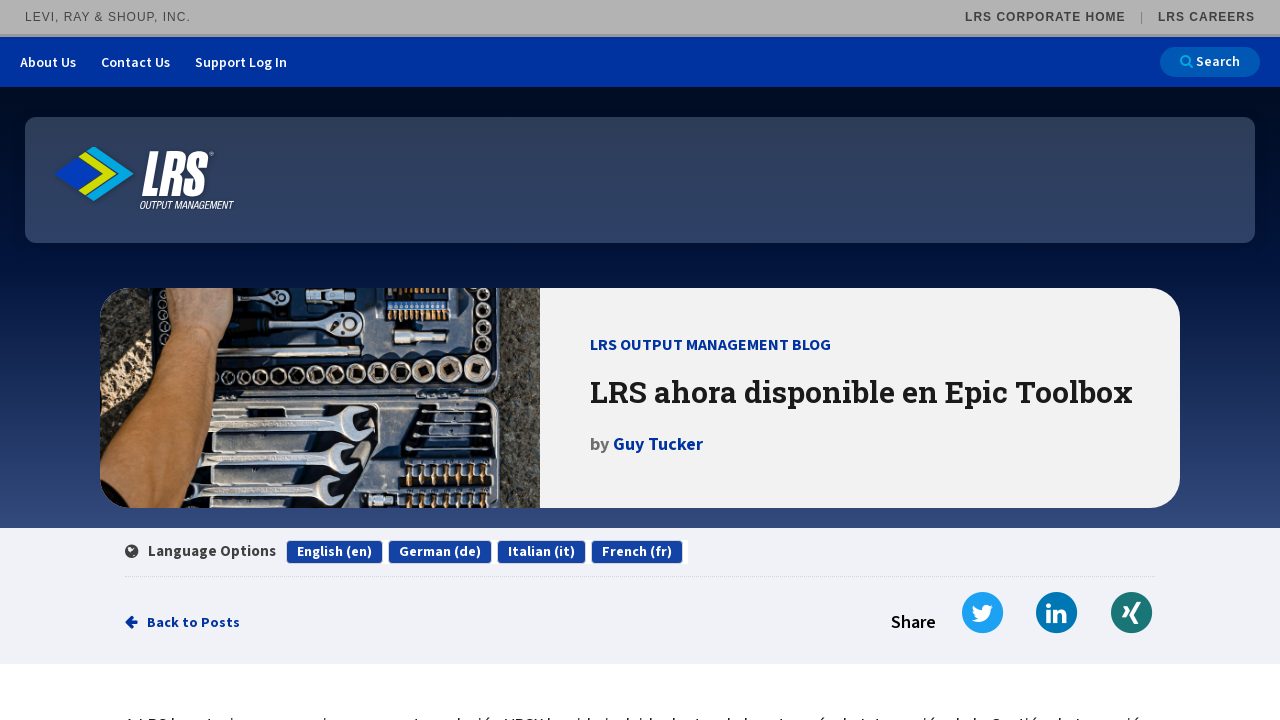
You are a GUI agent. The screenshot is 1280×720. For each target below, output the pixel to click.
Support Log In (241, 63)
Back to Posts (193, 623)
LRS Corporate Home (1045, 17)
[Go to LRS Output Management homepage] (145, 178)
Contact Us (135, 63)
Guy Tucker (658, 444)
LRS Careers (1206, 17)
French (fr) (637, 552)
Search (1210, 62)
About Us (48, 63)
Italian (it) (541, 552)
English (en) (334, 552)
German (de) (440, 552)
